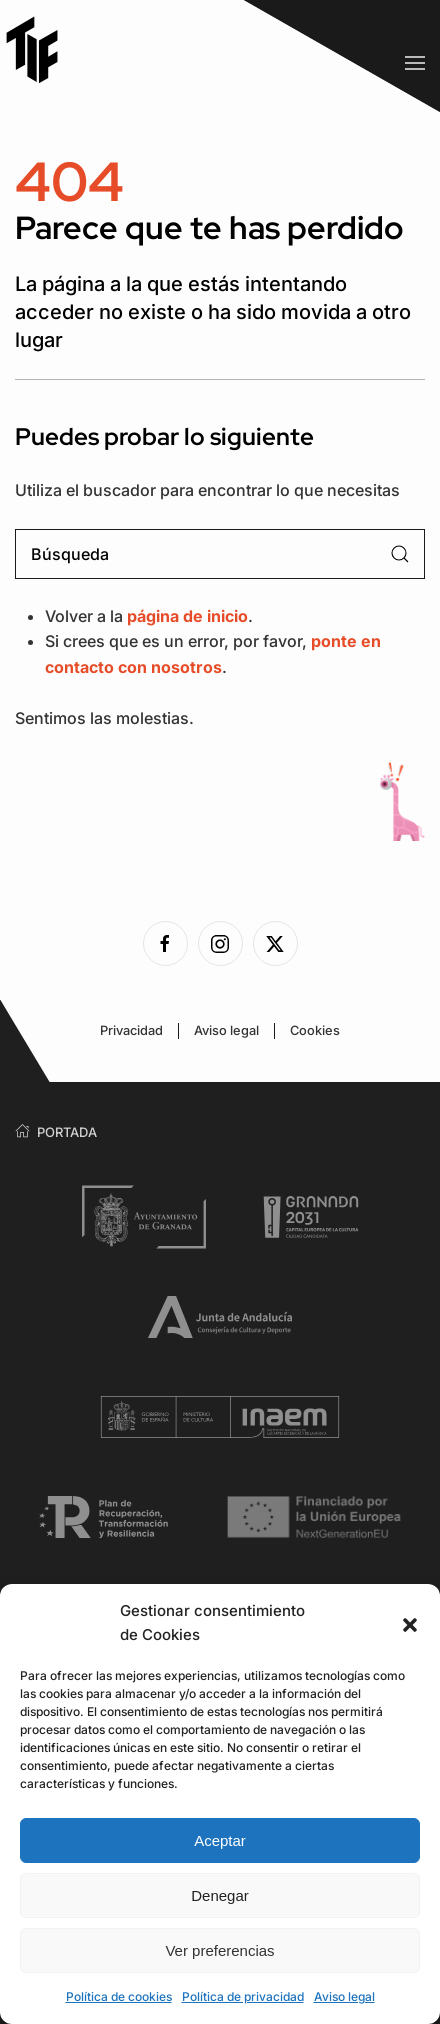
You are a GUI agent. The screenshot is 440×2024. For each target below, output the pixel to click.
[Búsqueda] (220, 554)
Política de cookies (119, 1996)
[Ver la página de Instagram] (220, 943)
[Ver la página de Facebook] (165, 943)
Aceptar (220, 1840)
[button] (410, 1623)
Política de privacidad (243, 1996)
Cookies (315, 1030)
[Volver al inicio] (40, 49)
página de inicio (187, 616)
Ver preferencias (219, 1950)
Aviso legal (344, 1996)
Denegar (220, 1895)
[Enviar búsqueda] (400, 554)
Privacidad (131, 1030)
